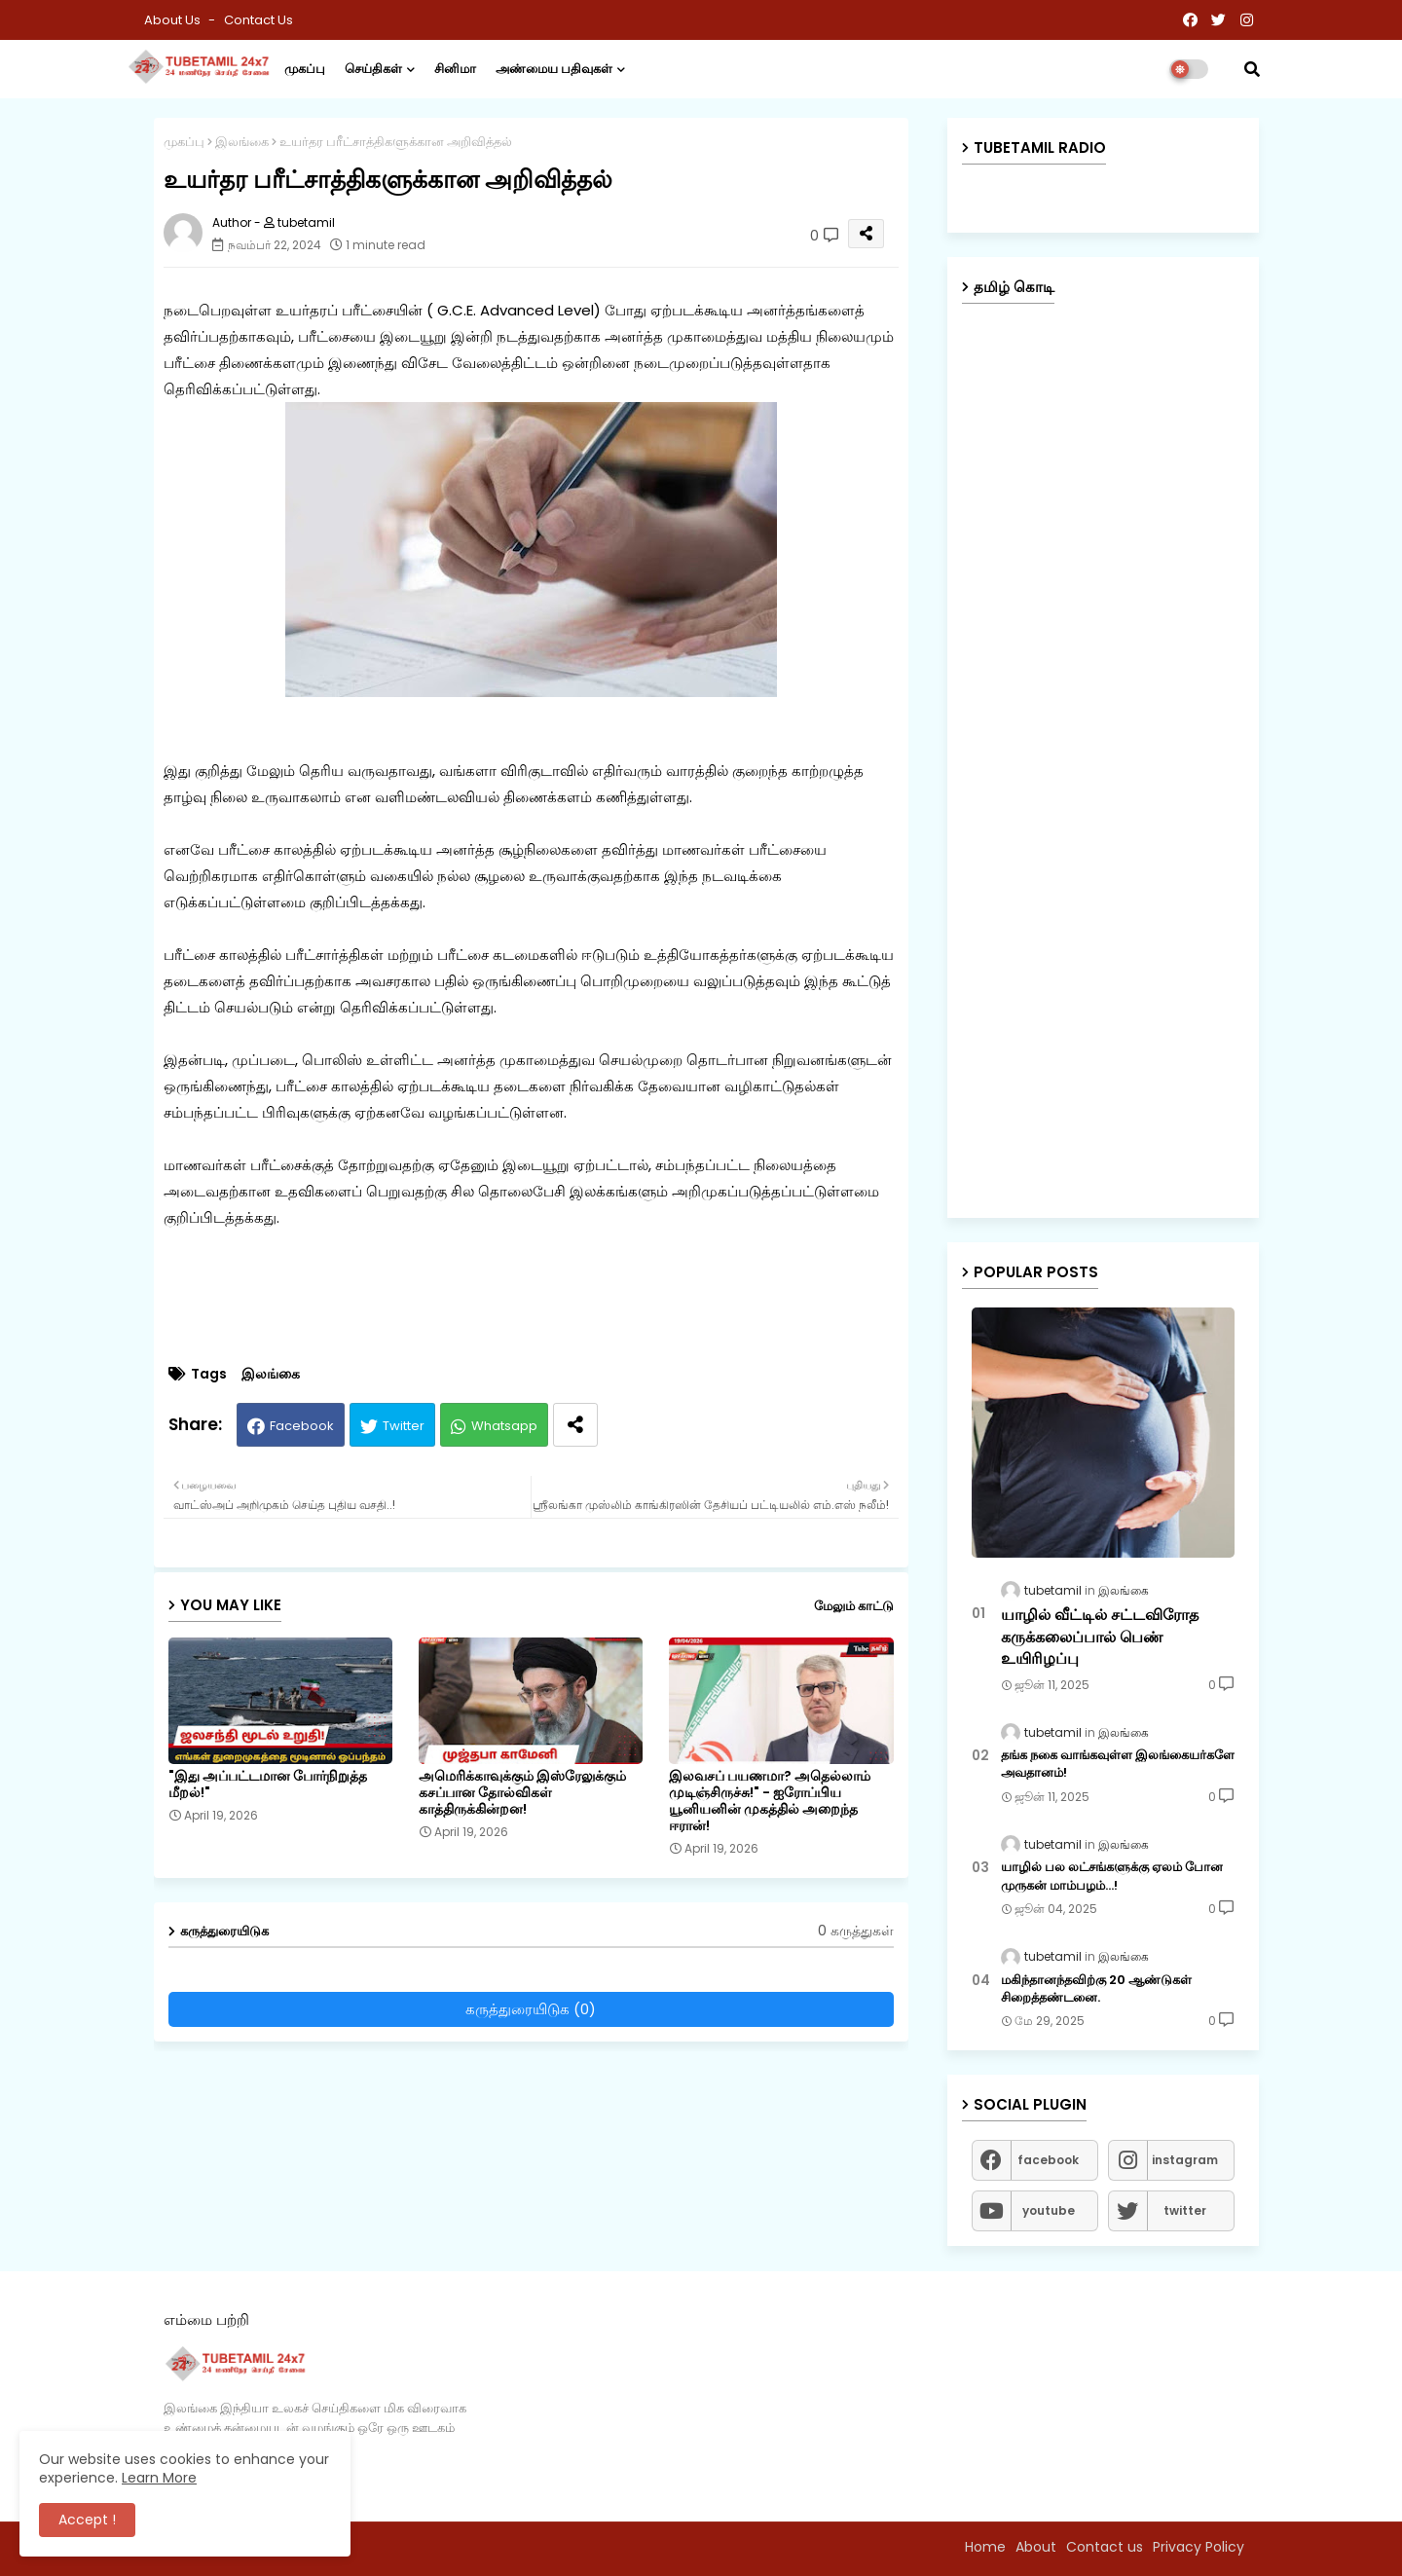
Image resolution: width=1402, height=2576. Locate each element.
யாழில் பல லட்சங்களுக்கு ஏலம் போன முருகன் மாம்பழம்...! (1112, 1876)
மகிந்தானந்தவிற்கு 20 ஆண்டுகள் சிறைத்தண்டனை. (1096, 1988)
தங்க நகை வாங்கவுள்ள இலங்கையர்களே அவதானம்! (1118, 1764)
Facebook (302, 1426)
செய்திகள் (373, 68)
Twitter (403, 1426)
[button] (1252, 69)
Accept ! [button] (87, 2519)
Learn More (159, 2477)
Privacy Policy (1198, 2547)
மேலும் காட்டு (854, 1606)
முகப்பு (304, 68)
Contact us (258, 20)
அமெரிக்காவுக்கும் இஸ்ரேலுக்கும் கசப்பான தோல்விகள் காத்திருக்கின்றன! (522, 1793)
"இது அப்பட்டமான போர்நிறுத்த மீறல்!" (267, 1784)
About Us (173, 20)
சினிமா (455, 68)
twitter (1184, 2210)
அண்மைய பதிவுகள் (554, 68)
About (1035, 2547)
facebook (1048, 2160)
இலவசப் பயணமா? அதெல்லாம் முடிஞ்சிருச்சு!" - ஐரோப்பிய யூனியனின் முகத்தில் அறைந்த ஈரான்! (769, 1801)
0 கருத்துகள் (856, 1931)
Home (985, 2547)
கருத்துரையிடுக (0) (530, 2009)
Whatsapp (504, 1426)
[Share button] (575, 1425)
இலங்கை (242, 141)
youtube (1048, 2210)
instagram (1185, 2160)
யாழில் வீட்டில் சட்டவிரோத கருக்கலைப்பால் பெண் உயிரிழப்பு (1100, 1637)
